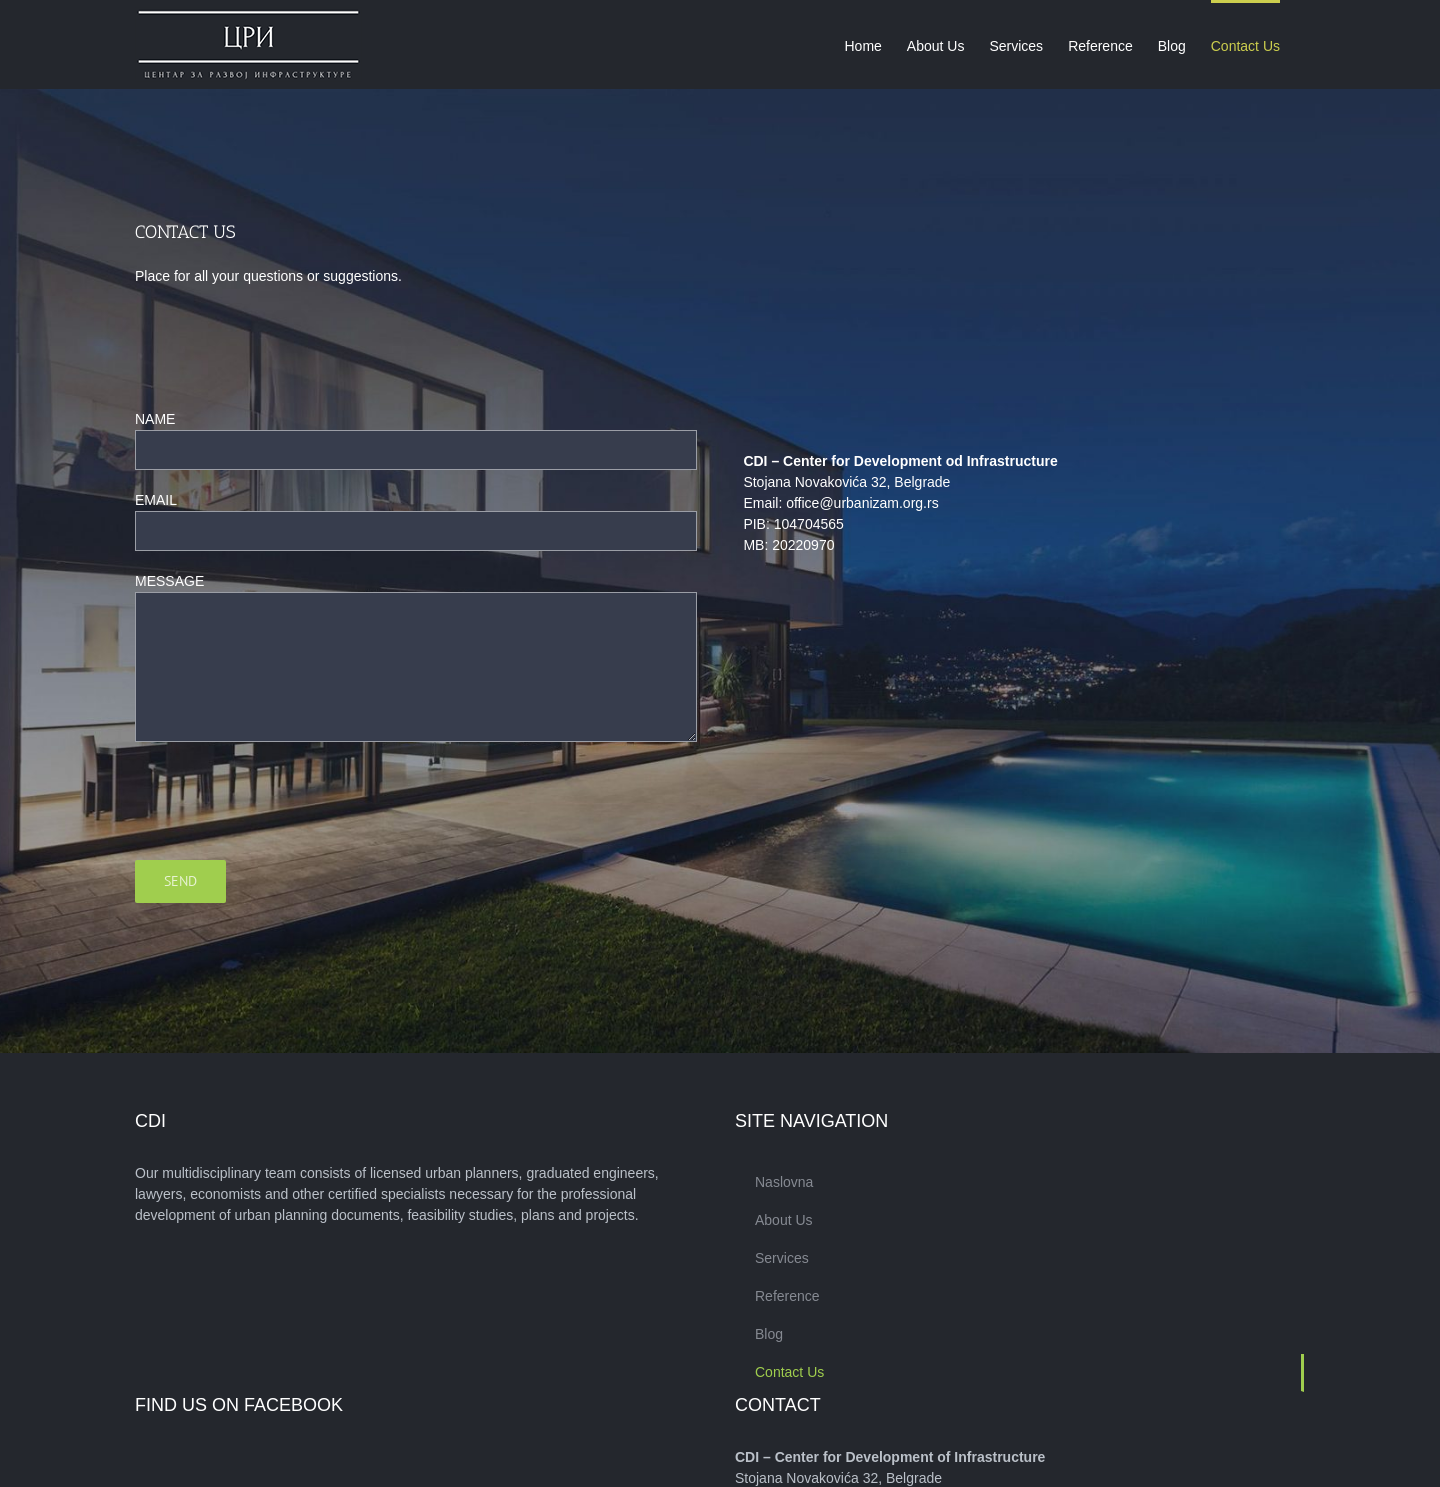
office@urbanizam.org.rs (862, 503)
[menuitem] (862, 44)
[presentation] (287, 801)
